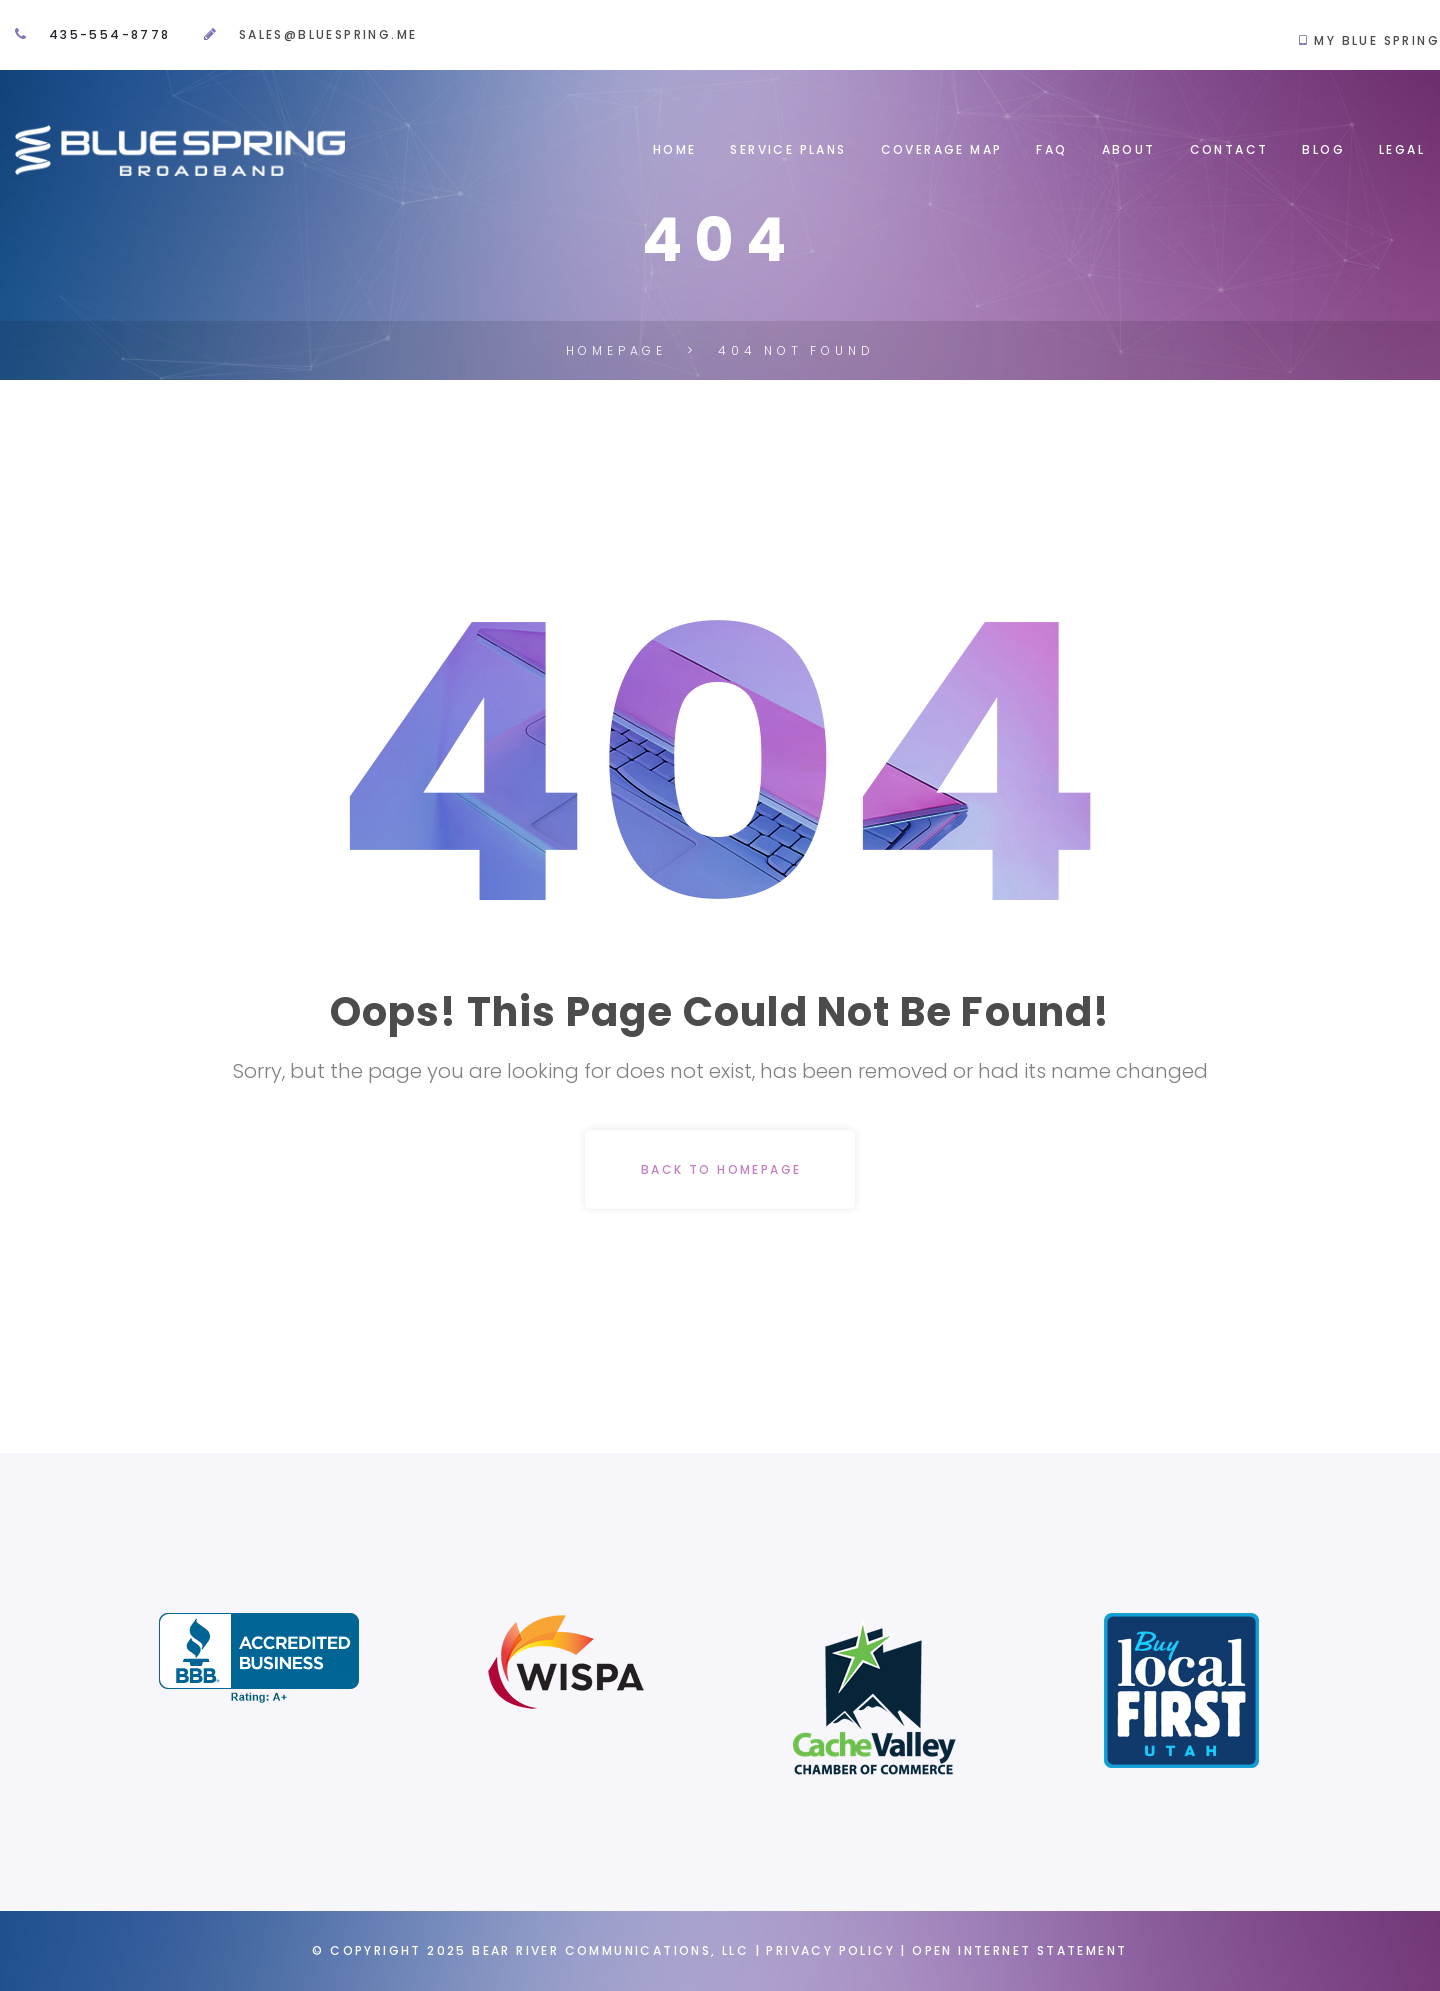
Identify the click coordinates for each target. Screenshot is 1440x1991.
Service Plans (788, 149)
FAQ (1051, 149)
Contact (1229, 149)
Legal (1402, 149)
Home (675, 149)
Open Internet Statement (1019, 1950)
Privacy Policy (830, 1950)
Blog (1323, 149)
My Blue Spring (1374, 40)
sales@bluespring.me (328, 34)
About (1129, 149)
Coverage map (942, 149)
